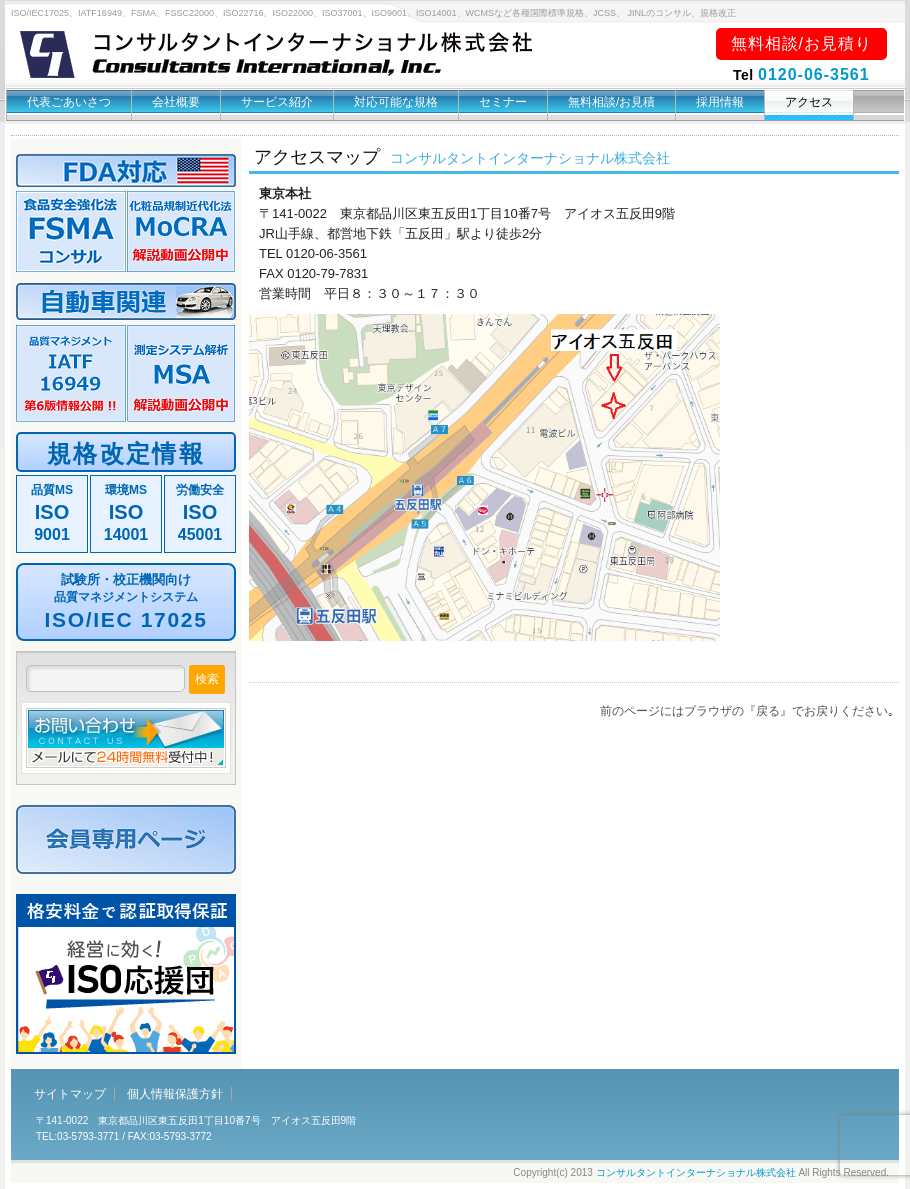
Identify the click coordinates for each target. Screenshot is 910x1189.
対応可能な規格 (396, 102)
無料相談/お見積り (801, 43)
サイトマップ (70, 1094)
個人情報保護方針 (175, 1094)
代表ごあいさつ (69, 102)
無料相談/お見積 (611, 102)
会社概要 (176, 102)
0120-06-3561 (814, 74)
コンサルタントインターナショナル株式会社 (696, 1172)
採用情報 (720, 102)
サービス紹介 (277, 102)
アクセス (809, 102)
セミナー (503, 102)
